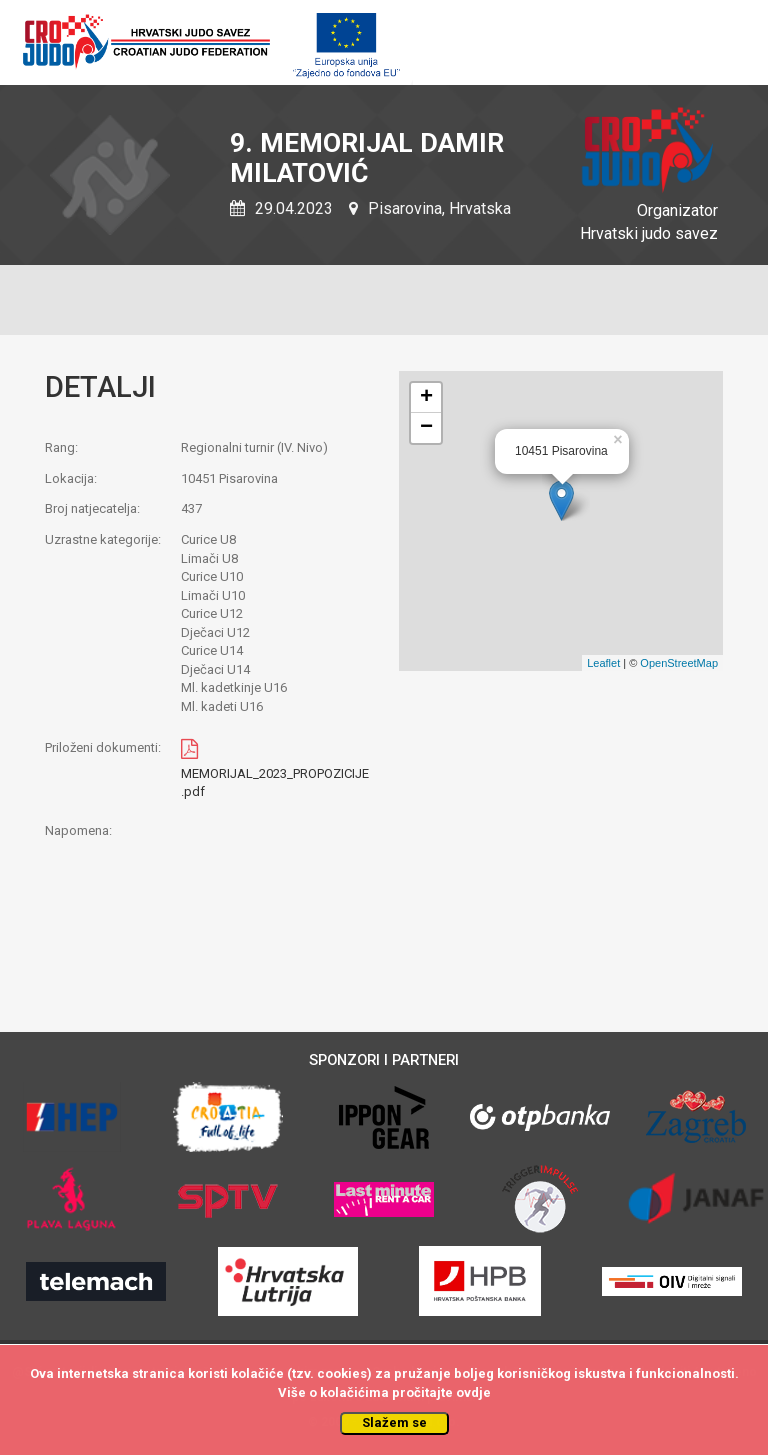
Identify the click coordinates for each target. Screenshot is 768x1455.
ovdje (473, 1392)
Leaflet (603, 663)
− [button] (426, 428)
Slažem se (394, 1422)
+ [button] (426, 398)
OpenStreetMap (679, 663)
